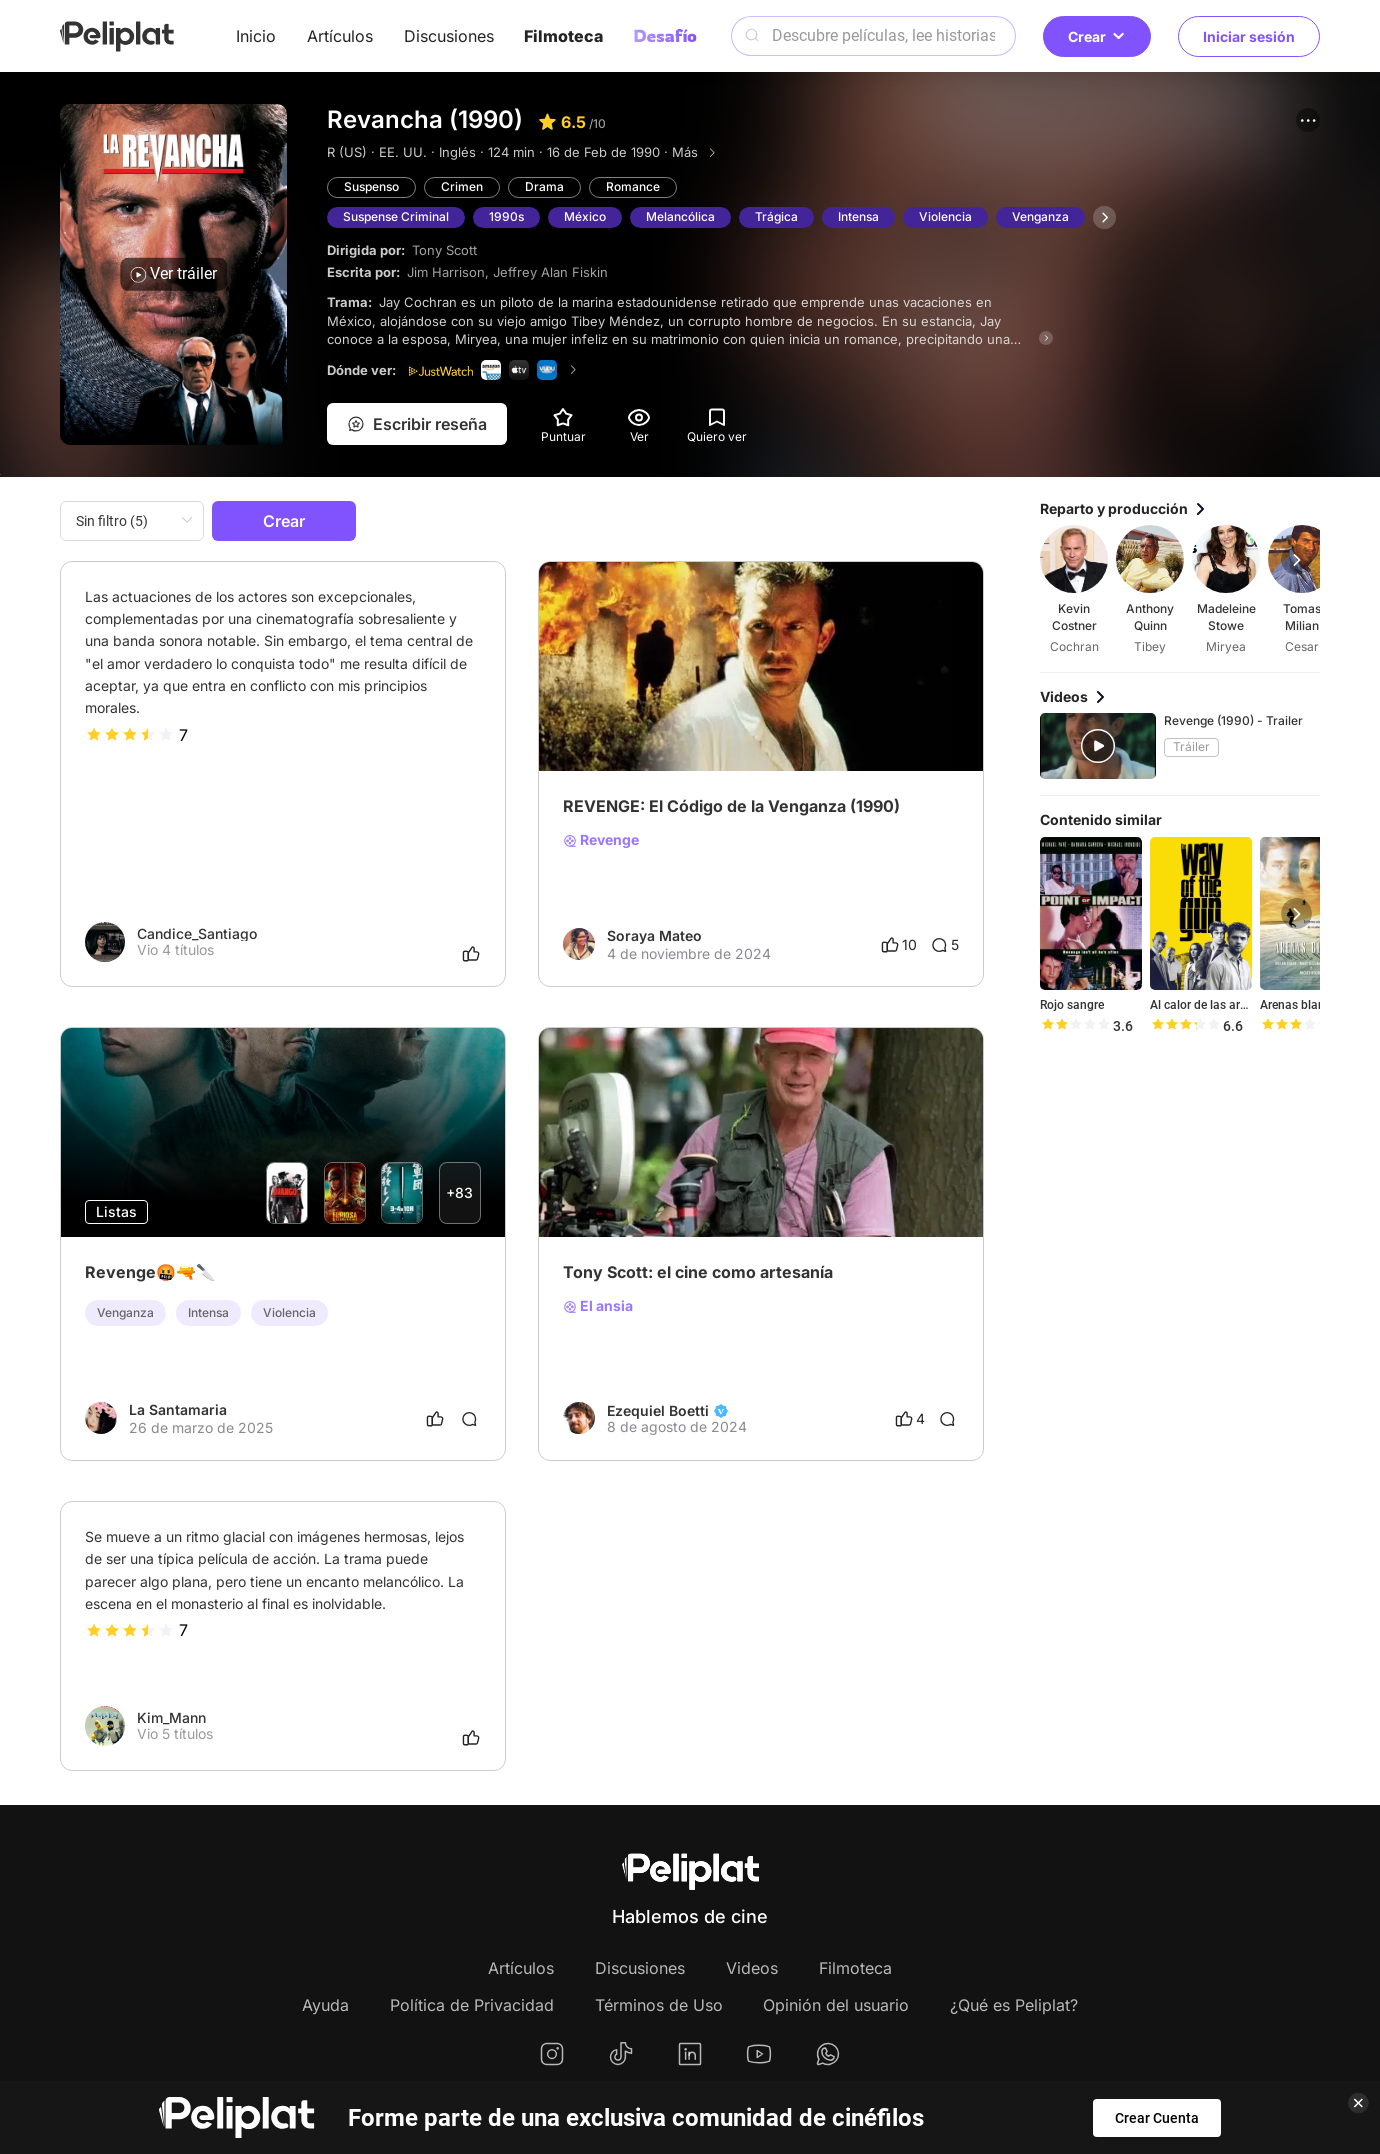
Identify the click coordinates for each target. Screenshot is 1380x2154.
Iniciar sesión (1249, 36)
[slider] (130, 735)
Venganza (1040, 216)
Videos (752, 1968)
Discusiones (449, 36)
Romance (633, 186)
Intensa (858, 216)
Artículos (340, 36)
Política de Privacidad (472, 2005)
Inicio (256, 36)
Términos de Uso (659, 2005)
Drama (544, 186)
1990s (506, 216)
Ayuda (325, 2005)
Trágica (776, 216)
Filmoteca (563, 36)
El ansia (598, 1306)
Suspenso (371, 186)
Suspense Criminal (396, 216)
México (585, 216)
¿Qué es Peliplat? (1014, 2005)
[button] (1308, 120)
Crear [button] (1097, 36)
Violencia (945, 216)
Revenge (601, 840)
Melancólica (680, 216)
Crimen (462, 186)
